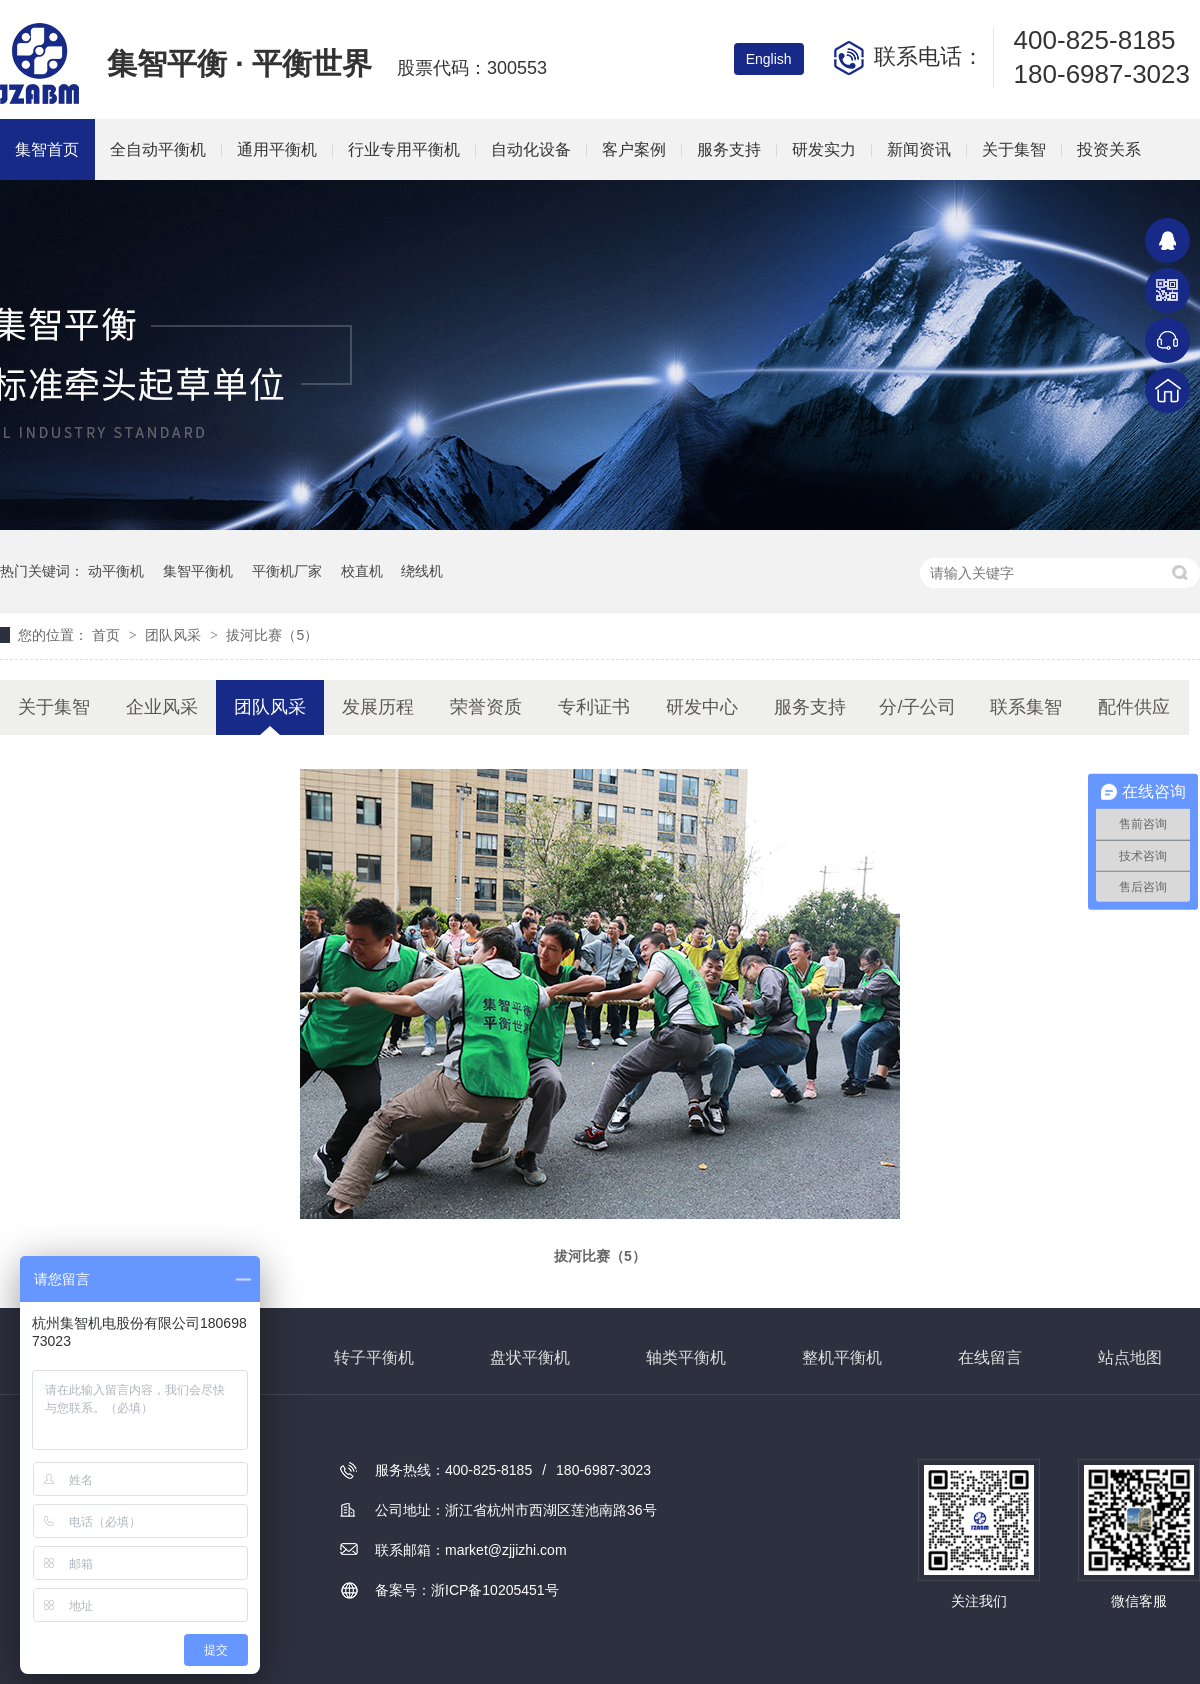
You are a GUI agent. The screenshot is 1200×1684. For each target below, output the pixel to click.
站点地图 (1130, 1357)
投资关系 (1109, 149)
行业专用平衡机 (404, 149)
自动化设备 (531, 149)
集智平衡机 (198, 571)
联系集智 (1026, 707)
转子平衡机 (374, 1357)
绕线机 (422, 571)
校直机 (362, 571)
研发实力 (824, 149)
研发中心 (702, 707)
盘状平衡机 (530, 1357)
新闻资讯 (919, 149)
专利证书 (594, 707)
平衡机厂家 (287, 571)
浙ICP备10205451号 (495, 1590)
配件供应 (1134, 707)
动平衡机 (116, 571)
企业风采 (162, 707)
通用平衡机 (277, 149)
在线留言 (990, 1357)
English (769, 59)
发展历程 (378, 707)
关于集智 (1014, 149)
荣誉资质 (486, 707)
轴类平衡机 (686, 1357)
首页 (108, 635)
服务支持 (729, 149)
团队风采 (175, 635)
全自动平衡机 (158, 149)
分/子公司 (917, 707)
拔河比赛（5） (272, 635)
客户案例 (634, 149)
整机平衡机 (842, 1357)
